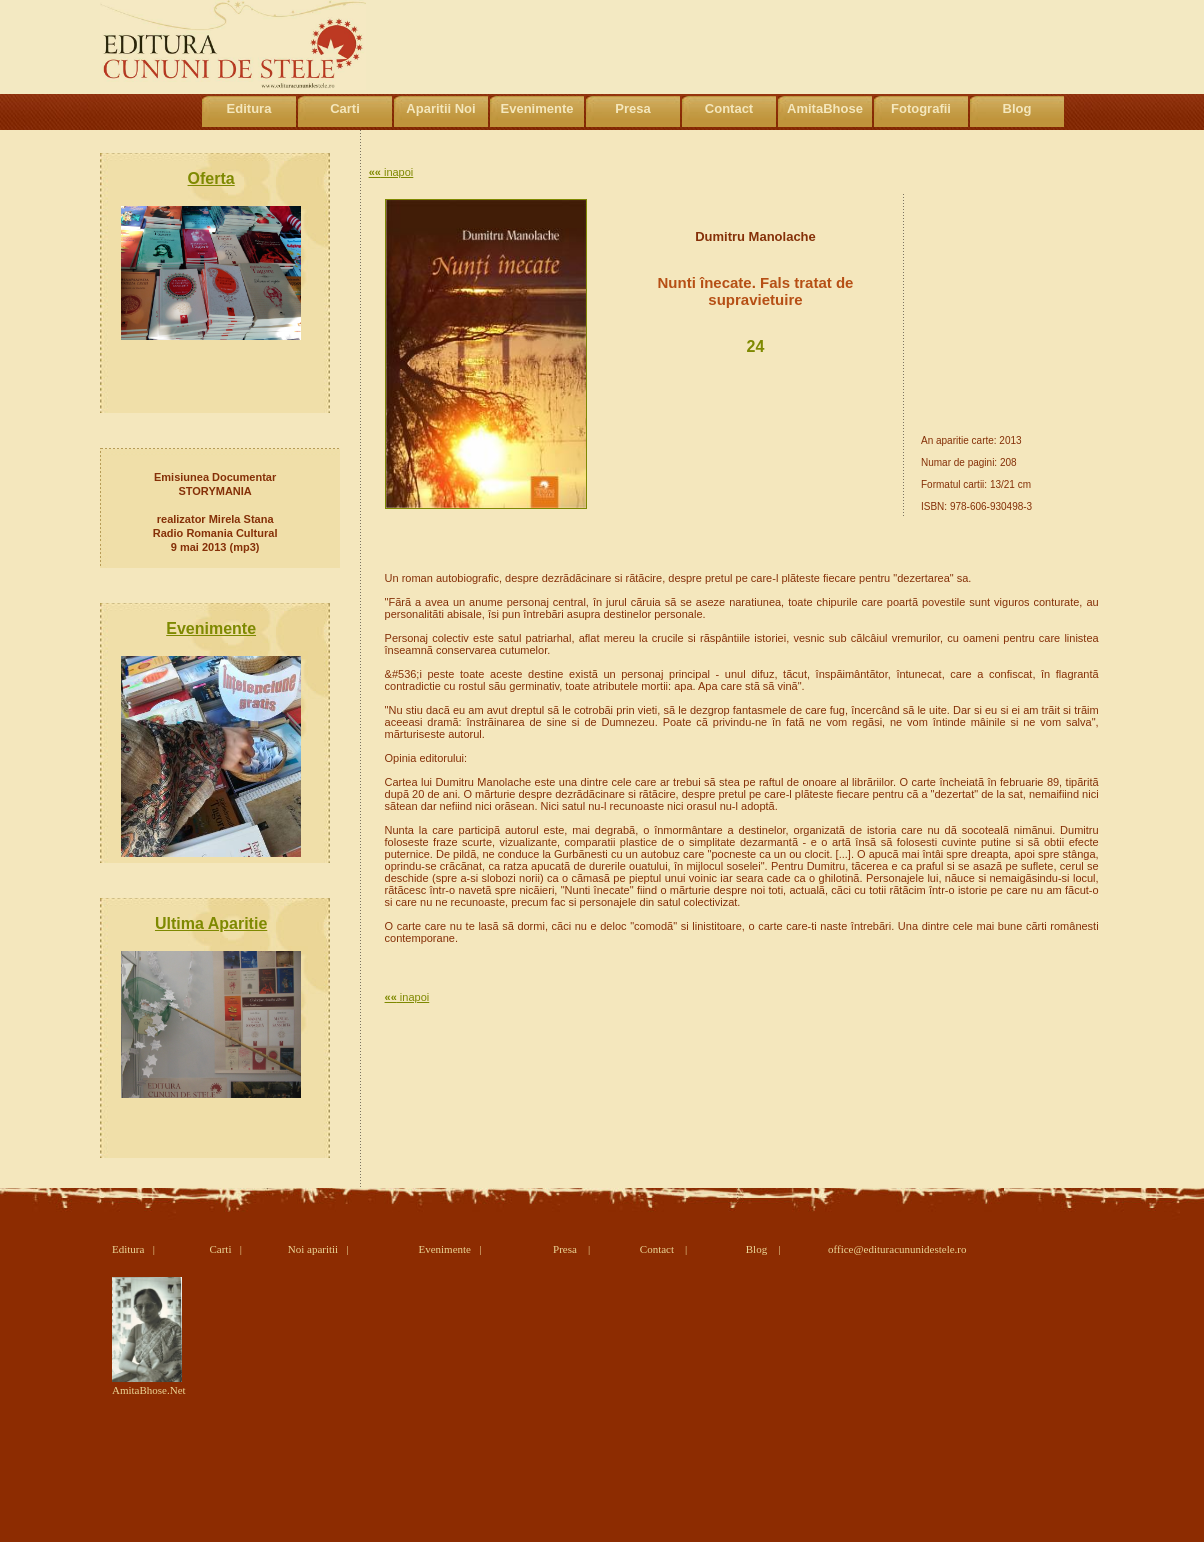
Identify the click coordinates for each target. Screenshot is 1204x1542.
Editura (249, 108)
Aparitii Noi (440, 108)
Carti (345, 108)
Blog (1017, 108)
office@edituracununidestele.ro (897, 1249)
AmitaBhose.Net (149, 1384)
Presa (632, 108)
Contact (729, 108)
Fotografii (921, 108)
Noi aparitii (313, 1249)
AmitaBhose (825, 108)
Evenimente (537, 108)
